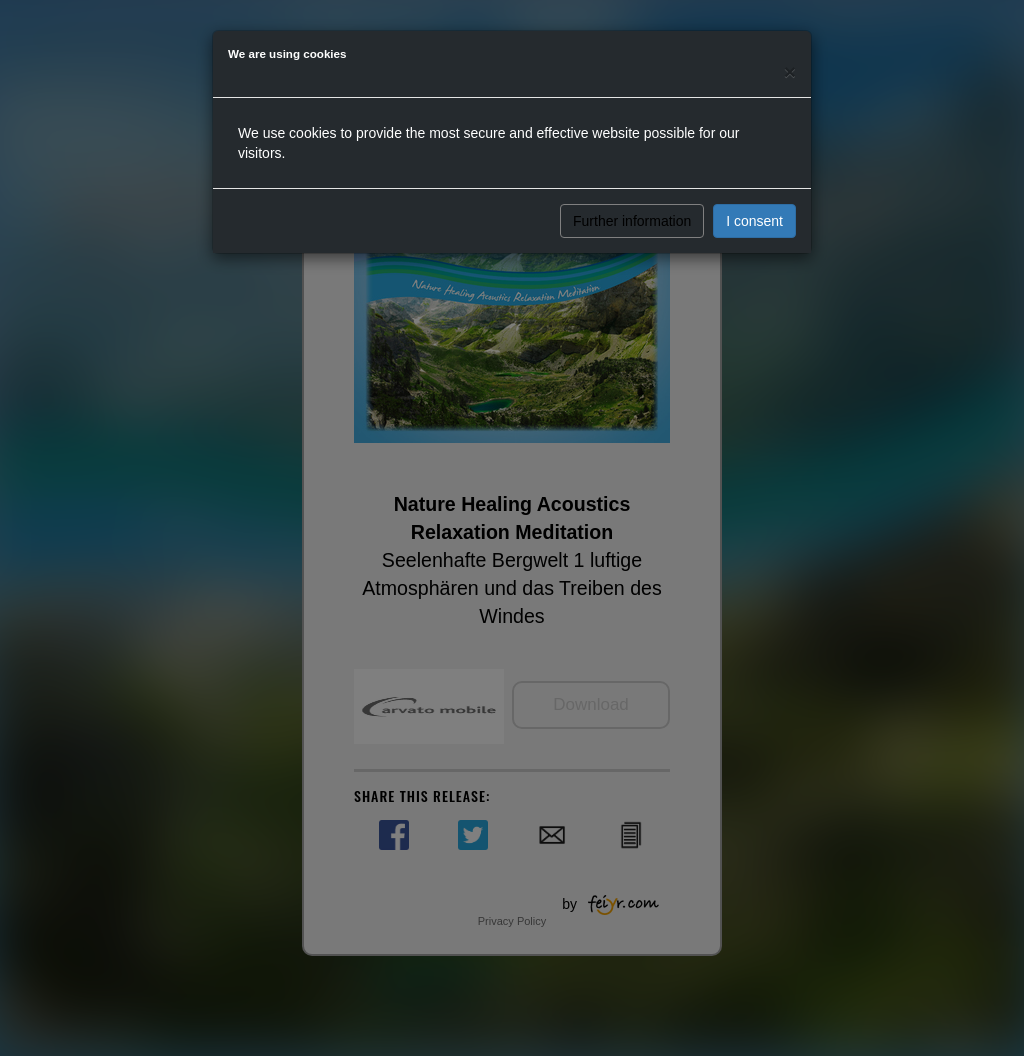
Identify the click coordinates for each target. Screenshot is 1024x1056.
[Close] (790, 71)
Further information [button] (632, 221)
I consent (754, 221)
